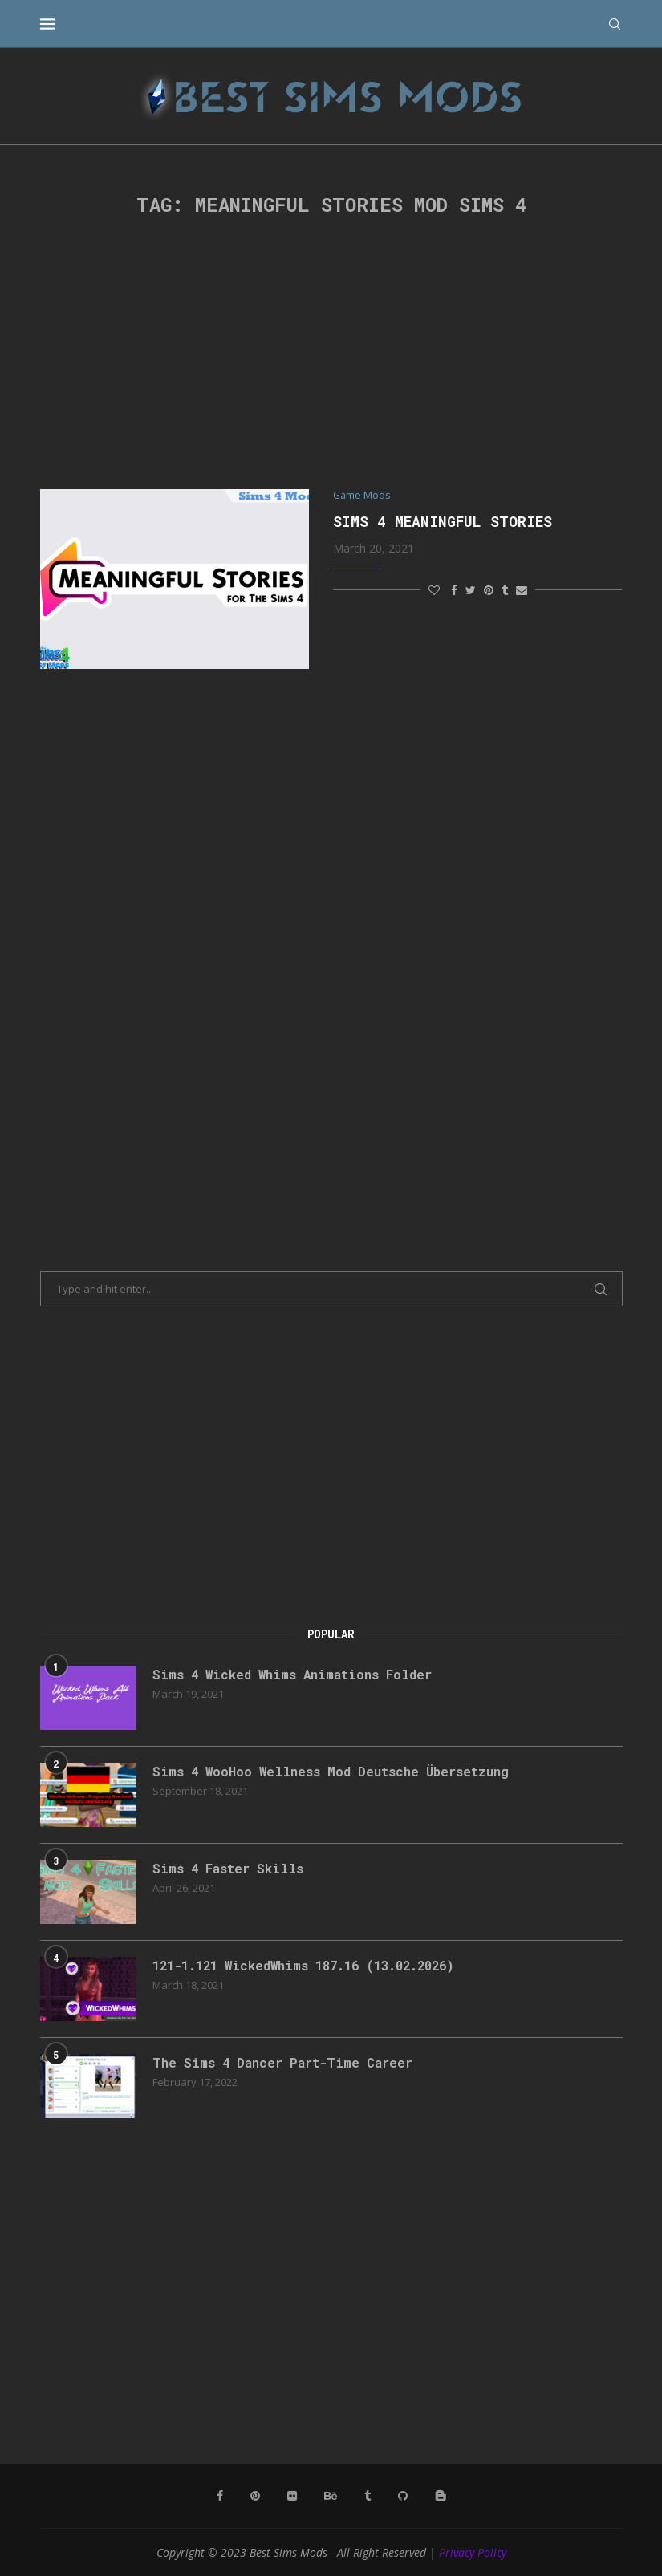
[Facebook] (220, 2496)
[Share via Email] (521, 589)
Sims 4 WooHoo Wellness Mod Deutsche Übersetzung (334, 1771)
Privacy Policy (472, 2552)
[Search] (615, 24)
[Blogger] (440, 2496)
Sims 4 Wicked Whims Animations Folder (296, 1674)
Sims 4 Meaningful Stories (442, 521)
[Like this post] (434, 589)
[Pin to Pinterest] (488, 589)
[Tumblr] (367, 2496)
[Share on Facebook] (454, 589)
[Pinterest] (255, 2496)
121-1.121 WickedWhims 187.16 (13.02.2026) (313, 1965)
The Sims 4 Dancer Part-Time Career (286, 2062)
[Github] (403, 2496)
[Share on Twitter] (470, 589)
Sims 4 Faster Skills (229, 1868)
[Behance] (330, 2496)
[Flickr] (292, 2496)
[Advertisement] (331, 353)
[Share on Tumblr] (505, 589)
